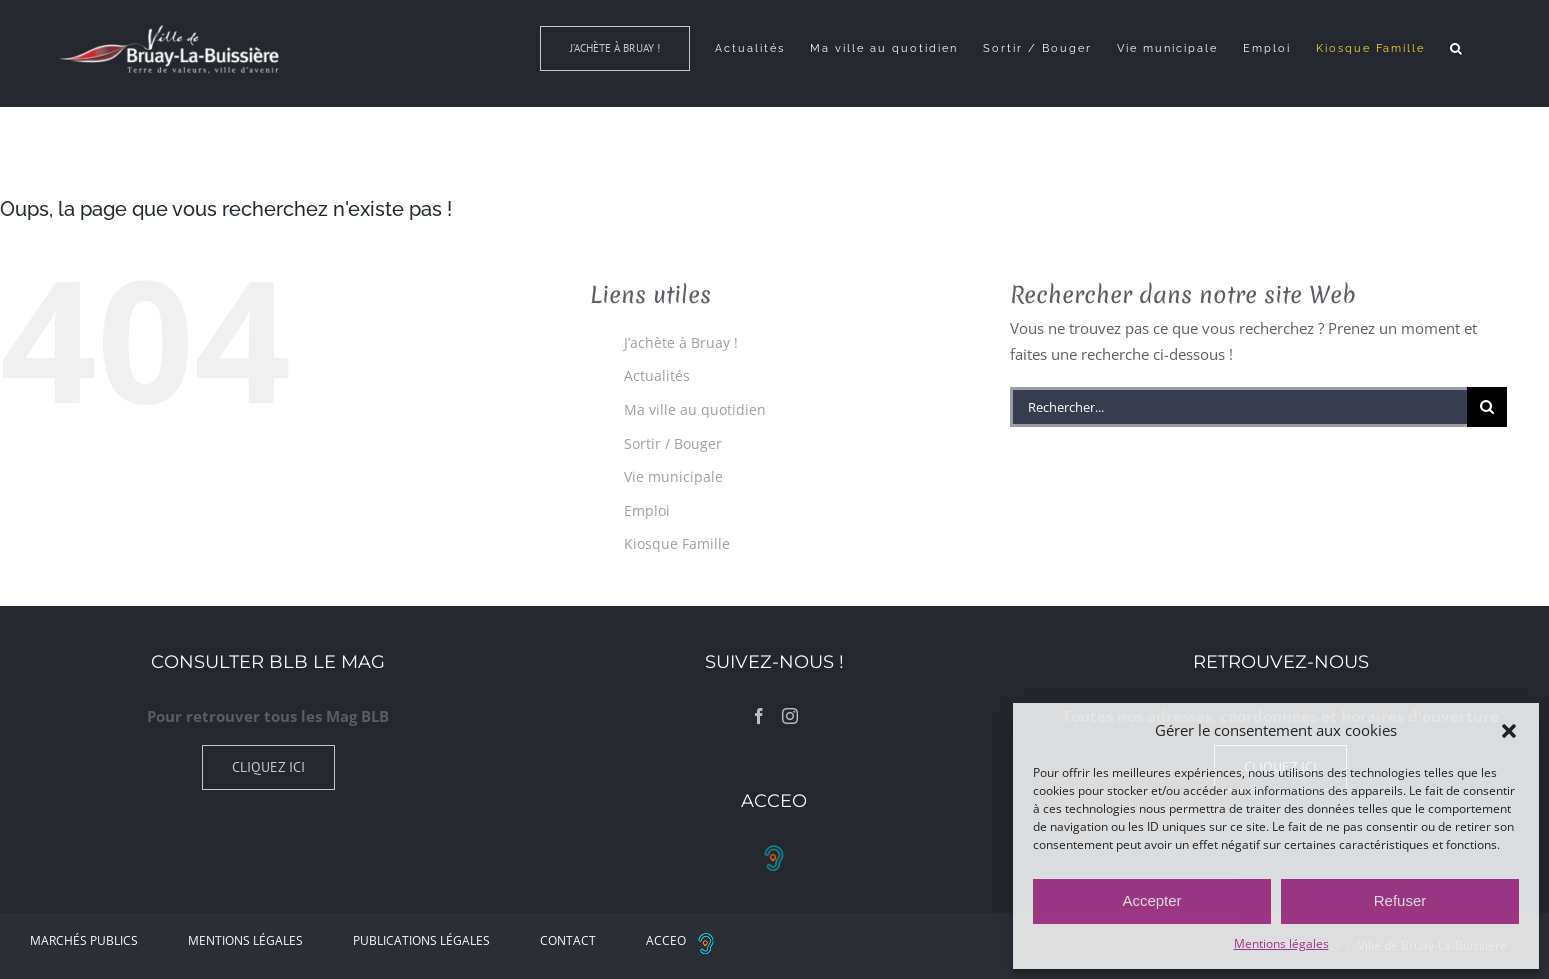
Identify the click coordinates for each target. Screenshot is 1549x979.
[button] (1509, 731)
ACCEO (686, 940)
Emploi (647, 510)
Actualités (657, 375)
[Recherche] (1487, 407)
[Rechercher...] (1238, 407)
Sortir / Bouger (673, 443)
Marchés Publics (84, 940)
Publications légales (421, 940)
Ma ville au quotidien (695, 409)
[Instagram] (790, 716)
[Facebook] (759, 716)
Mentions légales (1281, 943)
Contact (568, 940)
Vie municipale (673, 476)
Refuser (1400, 900)
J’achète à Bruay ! (681, 342)
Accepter (1151, 900)
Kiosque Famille (677, 543)
